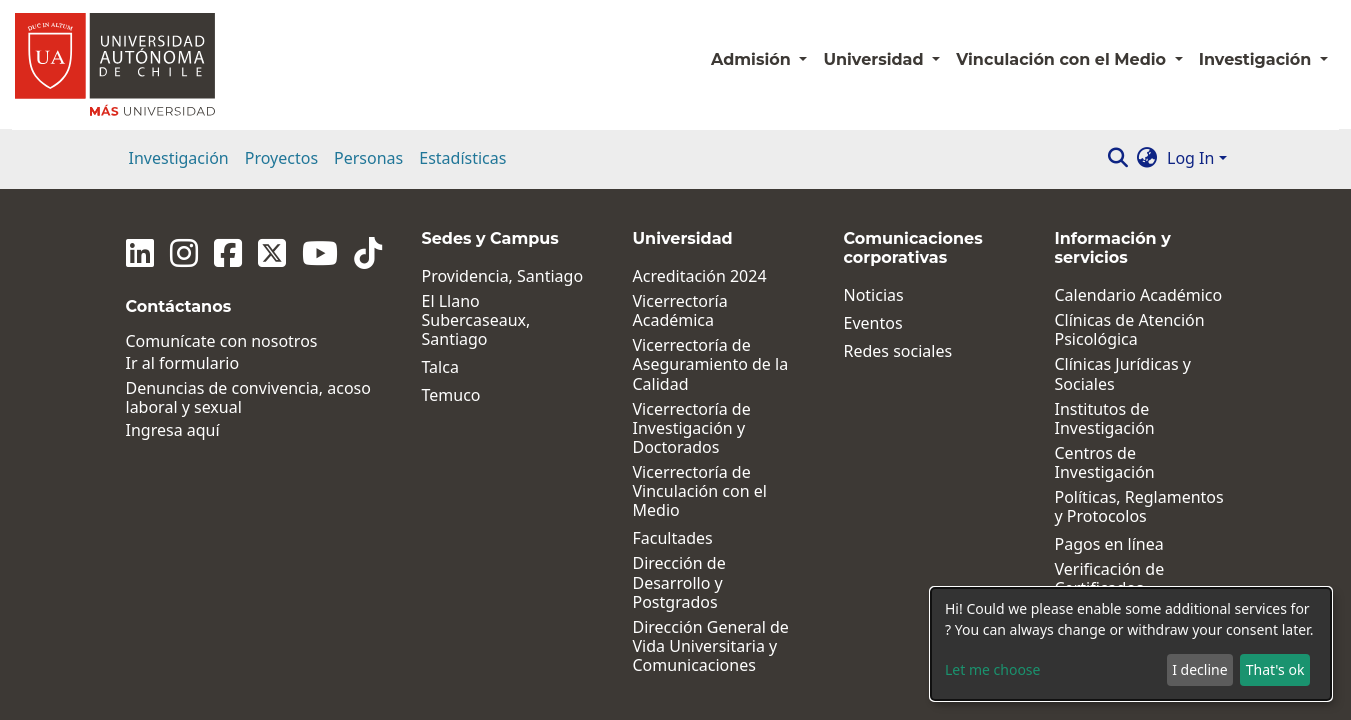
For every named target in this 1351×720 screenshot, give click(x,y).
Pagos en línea (1109, 544)
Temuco (451, 395)
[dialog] (1131, 644)
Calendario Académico (1139, 295)
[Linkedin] (140, 253)
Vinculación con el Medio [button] (1063, 59)
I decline (1199, 669)
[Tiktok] (368, 253)
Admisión (753, 59)
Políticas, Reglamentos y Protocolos (1139, 507)
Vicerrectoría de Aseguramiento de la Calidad (711, 365)
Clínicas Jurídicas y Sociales (1123, 374)
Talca (440, 367)
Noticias (874, 295)
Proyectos (281, 158)
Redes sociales (898, 351)
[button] (1146, 158)
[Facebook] (228, 253)
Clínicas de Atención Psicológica (1130, 330)
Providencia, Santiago (503, 276)
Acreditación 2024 (700, 276)
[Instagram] (184, 253)
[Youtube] (320, 253)
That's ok (1275, 669)
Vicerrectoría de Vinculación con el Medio (700, 492)
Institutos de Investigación (1105, 419)
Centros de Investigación (1105, 463)
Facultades (673, 538)
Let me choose (992, 669)
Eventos (873, 323)
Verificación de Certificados (1110, 579)
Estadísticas (462, 158)
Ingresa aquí (173, 430)
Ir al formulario (183, 363)
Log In (1190, 158)
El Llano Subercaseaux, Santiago (476, 321)
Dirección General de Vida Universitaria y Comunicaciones (711, 647)
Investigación (179, 158)
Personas (368, 158)
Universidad (875, 59)
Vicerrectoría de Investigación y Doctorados (692, 429)
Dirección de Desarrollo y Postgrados (679, 583)
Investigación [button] (1257, 59)
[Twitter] (272, 253)
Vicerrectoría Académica (680, 311)
